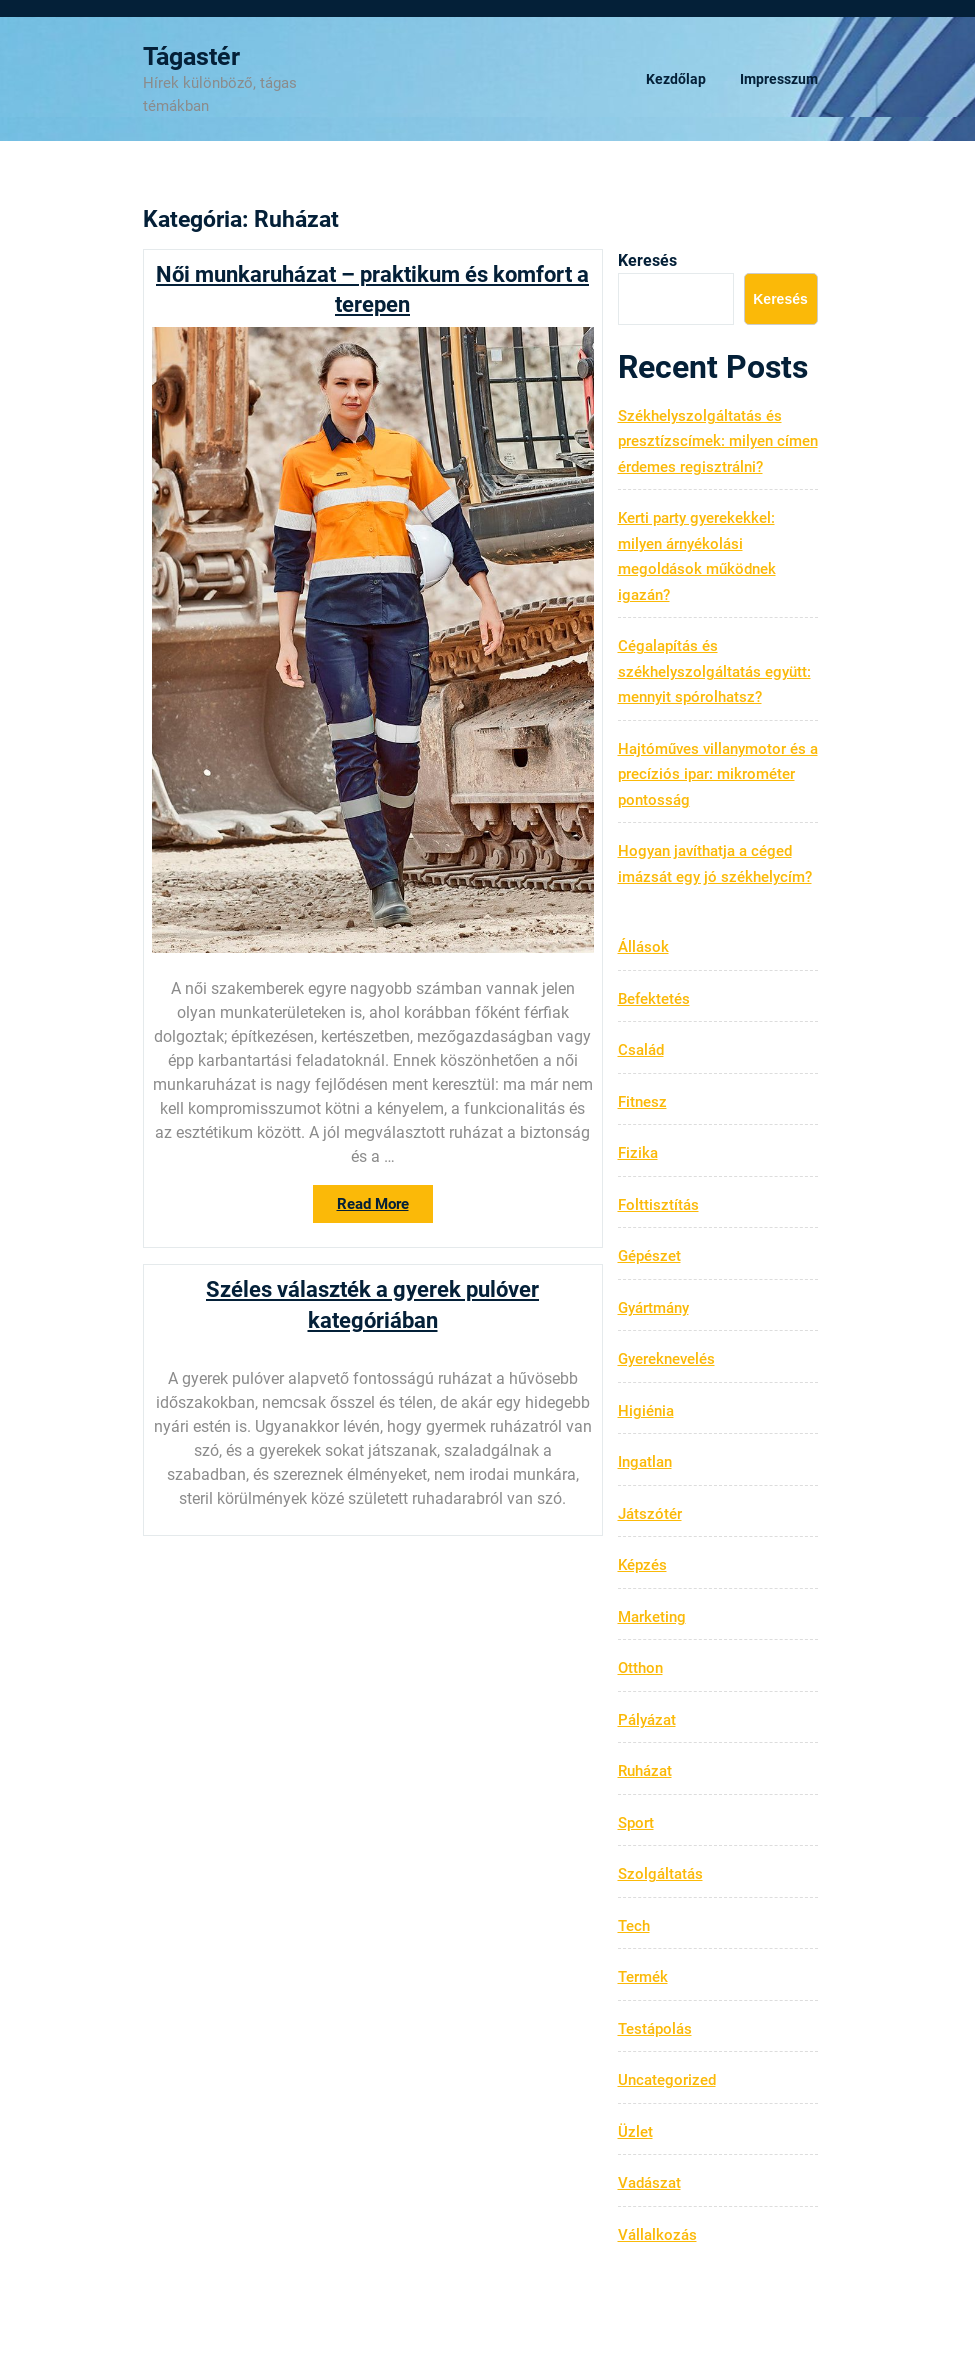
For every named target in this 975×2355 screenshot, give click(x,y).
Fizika (638, 1153)
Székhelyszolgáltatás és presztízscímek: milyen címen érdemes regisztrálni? (718, 441)
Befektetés (654, 999)
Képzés (642, 1565)
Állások (643, 947)
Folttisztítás (658, 1205)
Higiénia (646, 1411)
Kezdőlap (676, 79)
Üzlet (635, 2132)
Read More (385, 1208)
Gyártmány (653, 1308)
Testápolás (655, 2029)
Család (641, 1050)
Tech (634, 1926)
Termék (643, 1977)
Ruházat (645, 1771)
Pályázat (647, 1720)
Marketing (652, 1617)
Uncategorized (667, 2080)
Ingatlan (645, 1462)
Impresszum (779, 79)
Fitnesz (642, 1102)
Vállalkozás (657, 2235)
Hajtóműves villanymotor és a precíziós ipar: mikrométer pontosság (718, 774)
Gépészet (649, 1256)
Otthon (640, 1668)
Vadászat (649, 2183)
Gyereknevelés (666, 1359)
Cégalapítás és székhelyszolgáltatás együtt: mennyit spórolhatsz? (714, 671)
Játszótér (650, 1514)
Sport (636, 1823)
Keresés (647, 260)
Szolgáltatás (660, 1874)
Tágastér (191, 56)
